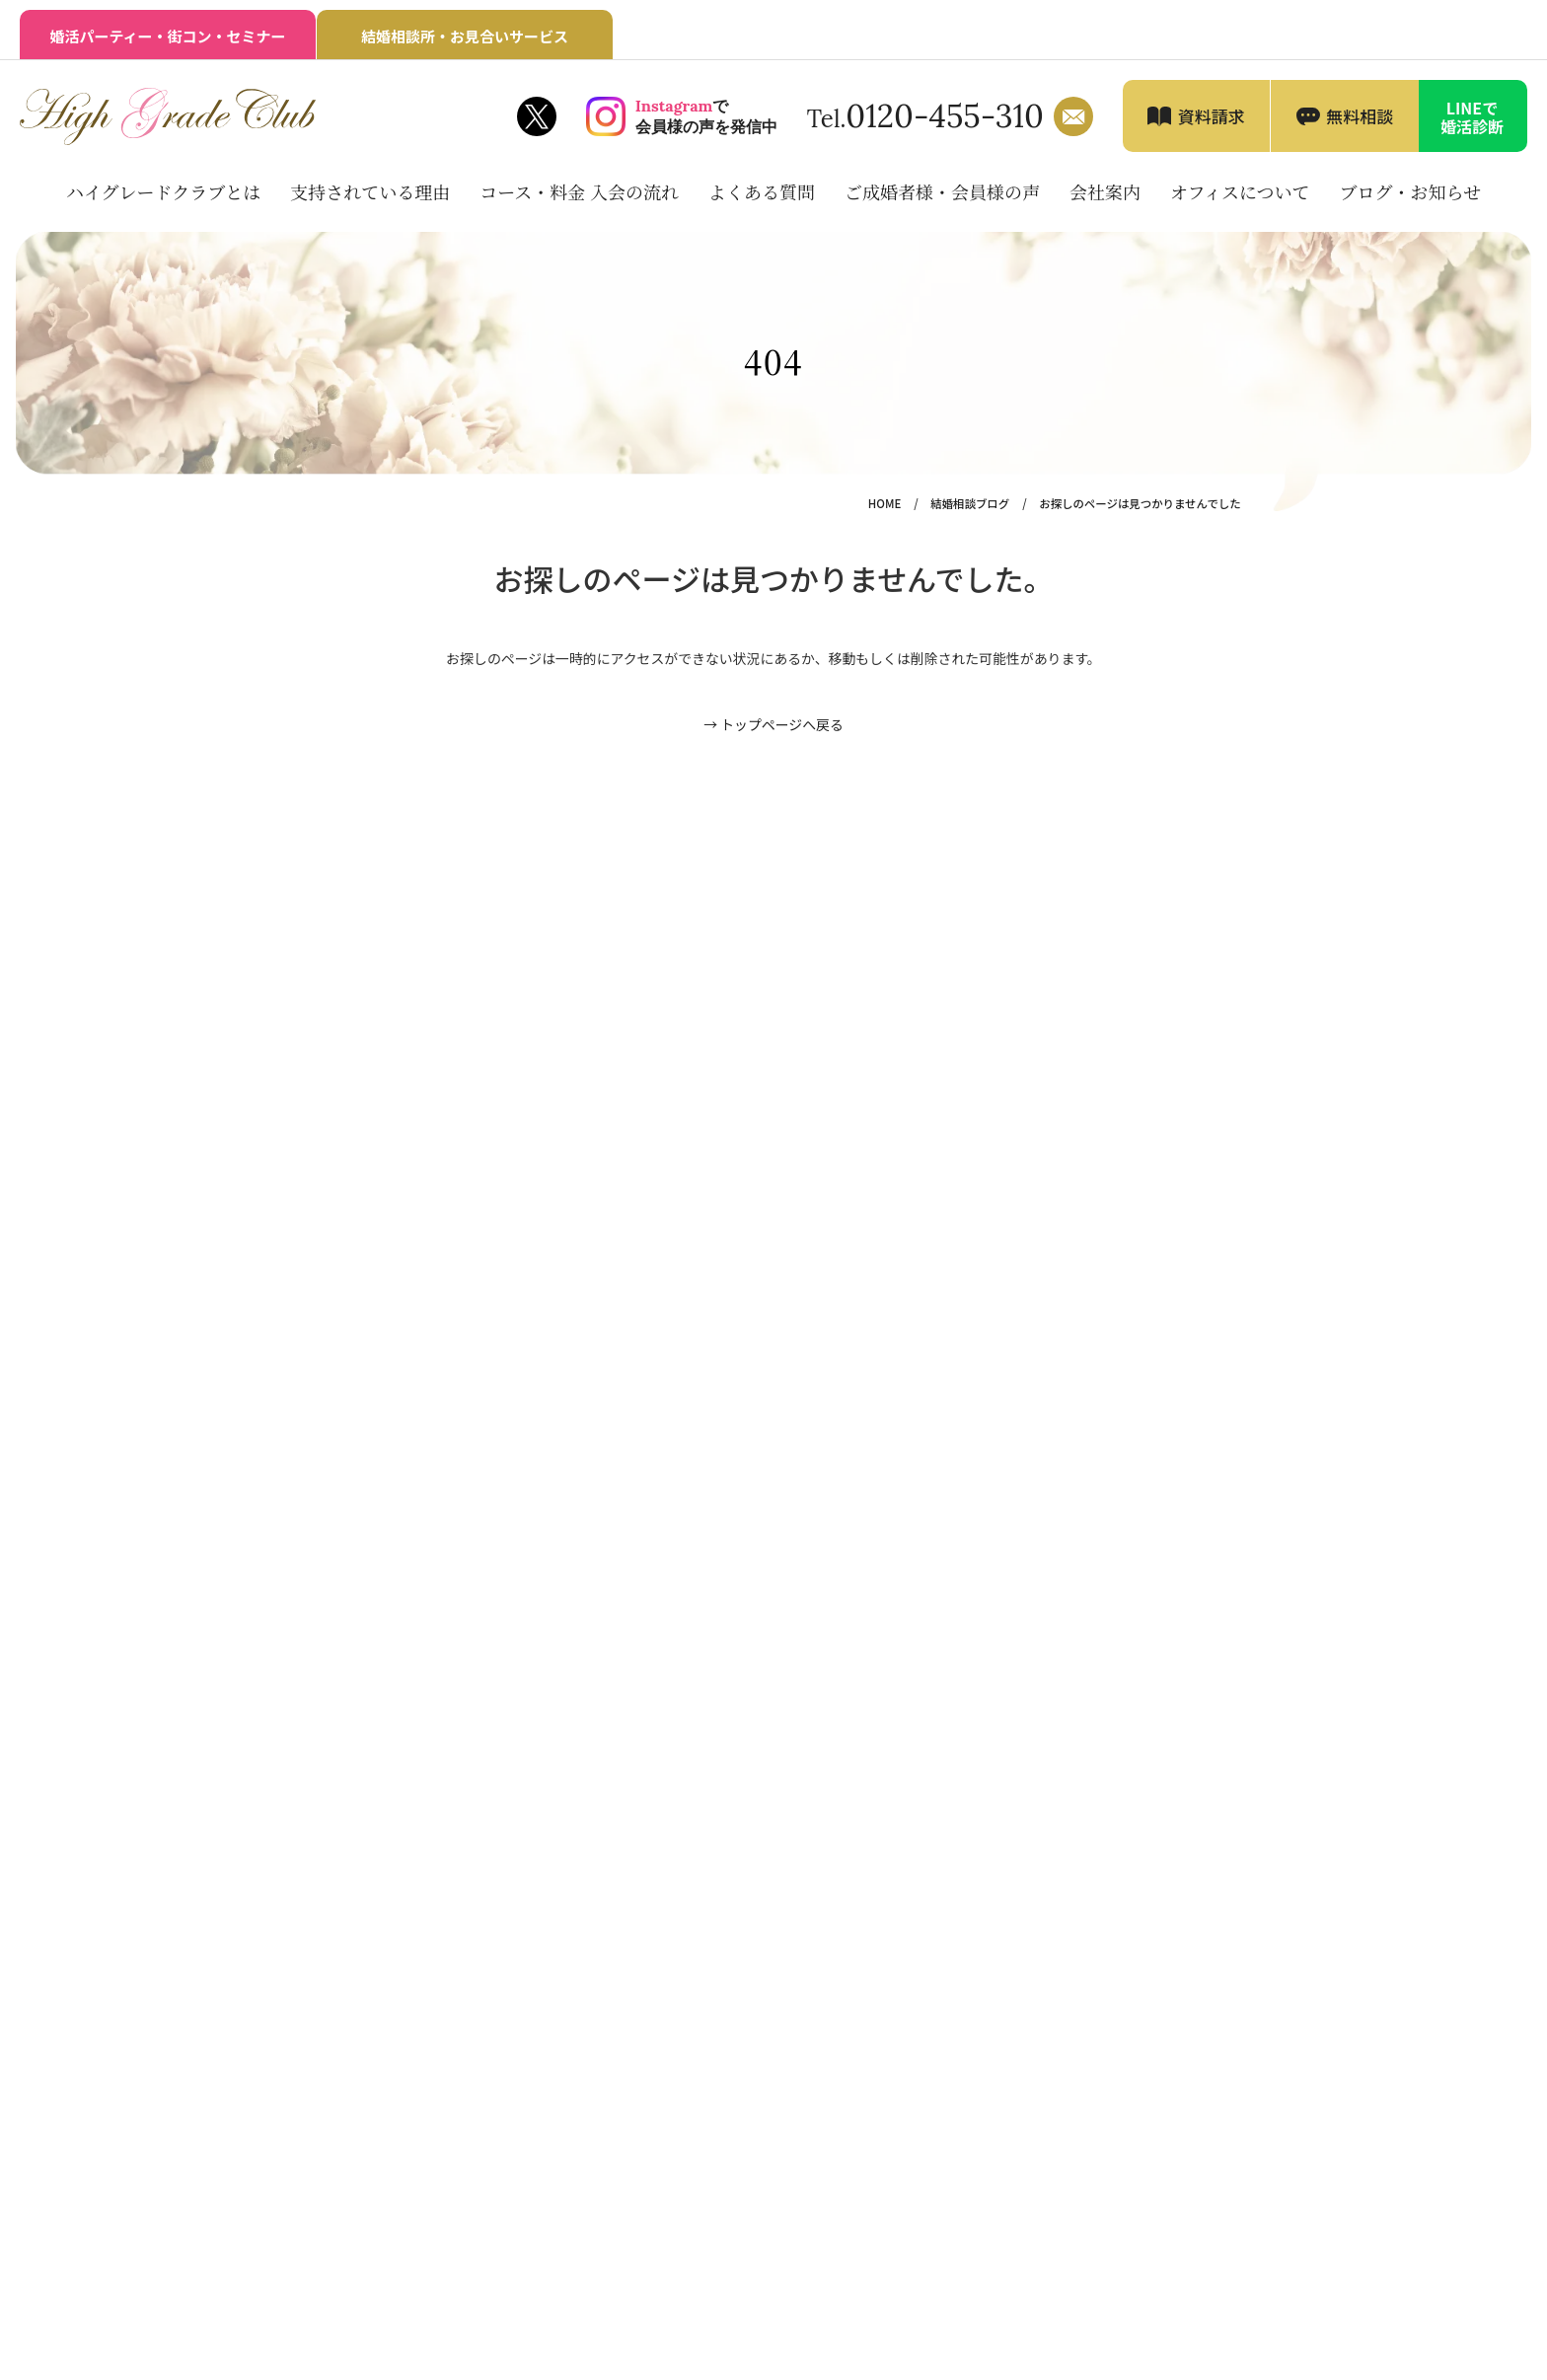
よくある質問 (761, 191)
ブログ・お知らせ (1410, 191)
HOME (884, 503)
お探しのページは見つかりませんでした (1139, 503)
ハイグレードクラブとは (163, 191)
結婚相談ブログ (969, 503)
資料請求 (1211, 116)
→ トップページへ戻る (773, 724)
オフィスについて (1240, 191)
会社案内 (1105, 191)
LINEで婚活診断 (1472, 117)
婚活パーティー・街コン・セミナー (167, 36)
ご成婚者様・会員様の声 (942, 191)
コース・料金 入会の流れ (579, 191)
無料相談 (1359, 116)
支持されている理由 (370, 191)
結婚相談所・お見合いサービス (464, 36)
